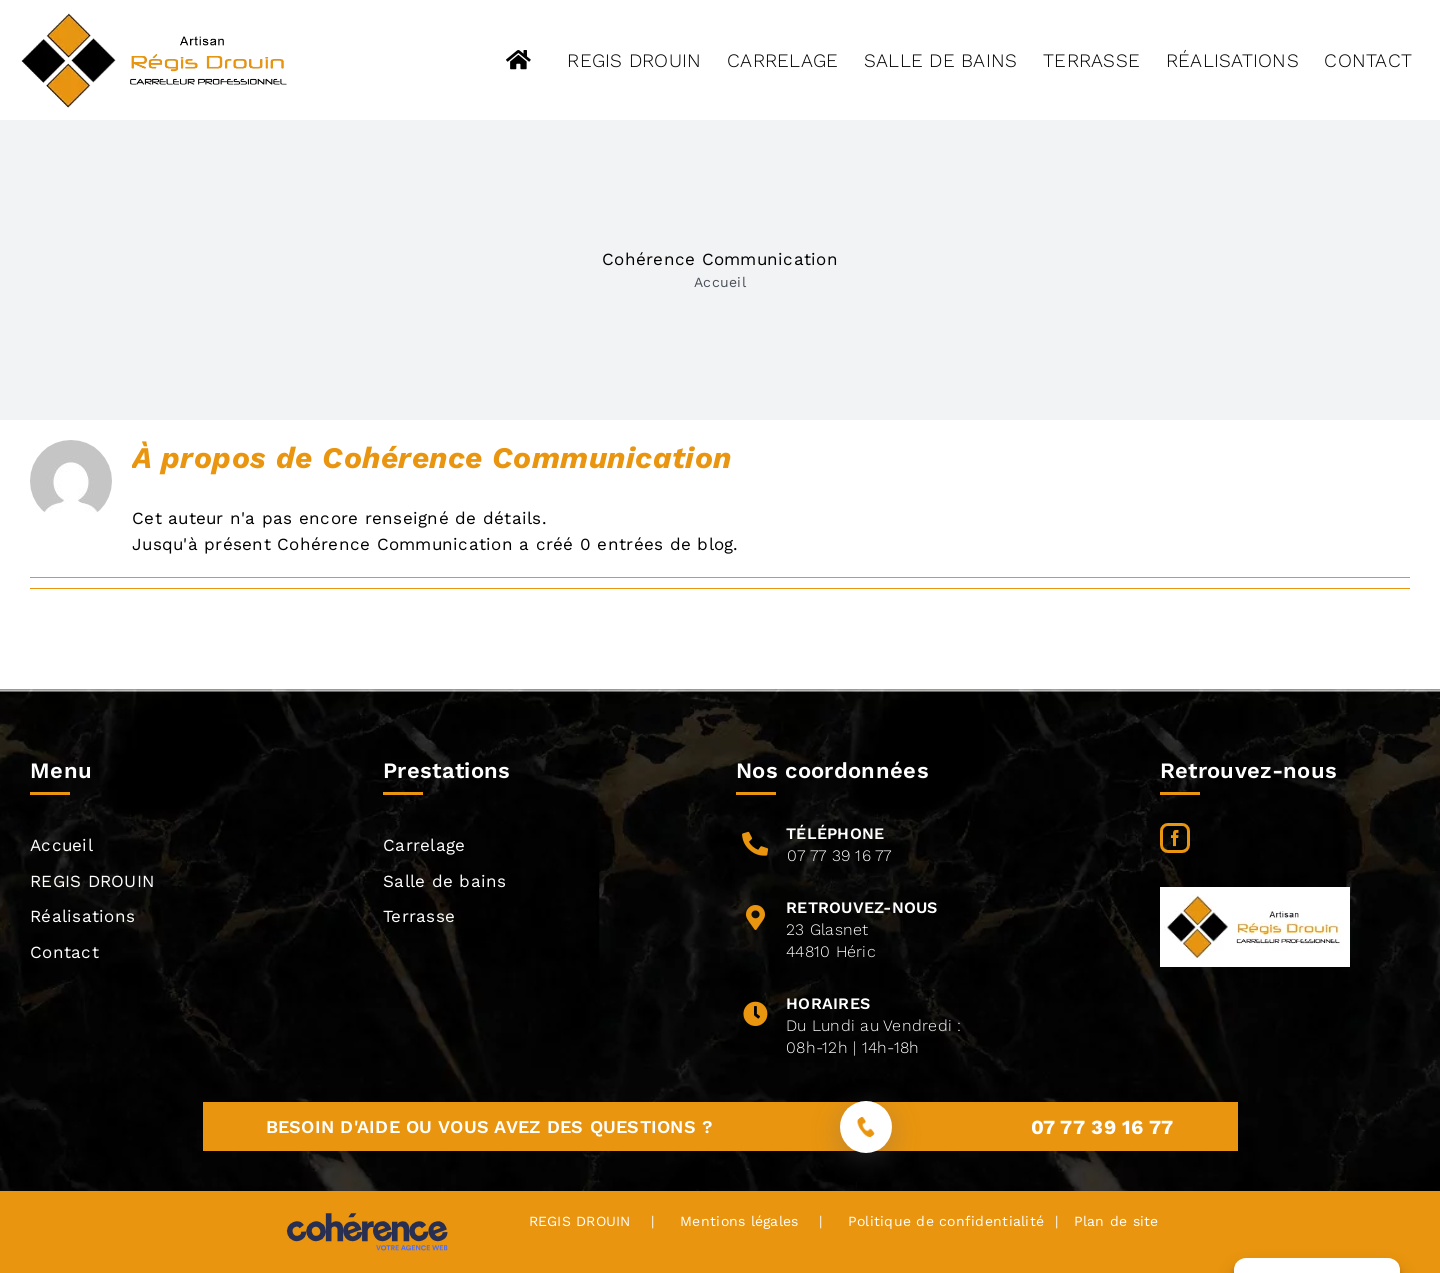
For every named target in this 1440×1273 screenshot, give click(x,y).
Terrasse (419, 916)
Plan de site (1113, 1221)
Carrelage (424, 845)
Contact (64, 952)
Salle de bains (445, 881)
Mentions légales (739, 1221)
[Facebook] (1175, 838)
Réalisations (82, 916)
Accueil (720, 282)
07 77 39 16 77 (839, 855)
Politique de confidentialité (946, 1221)
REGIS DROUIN (92, 881)
